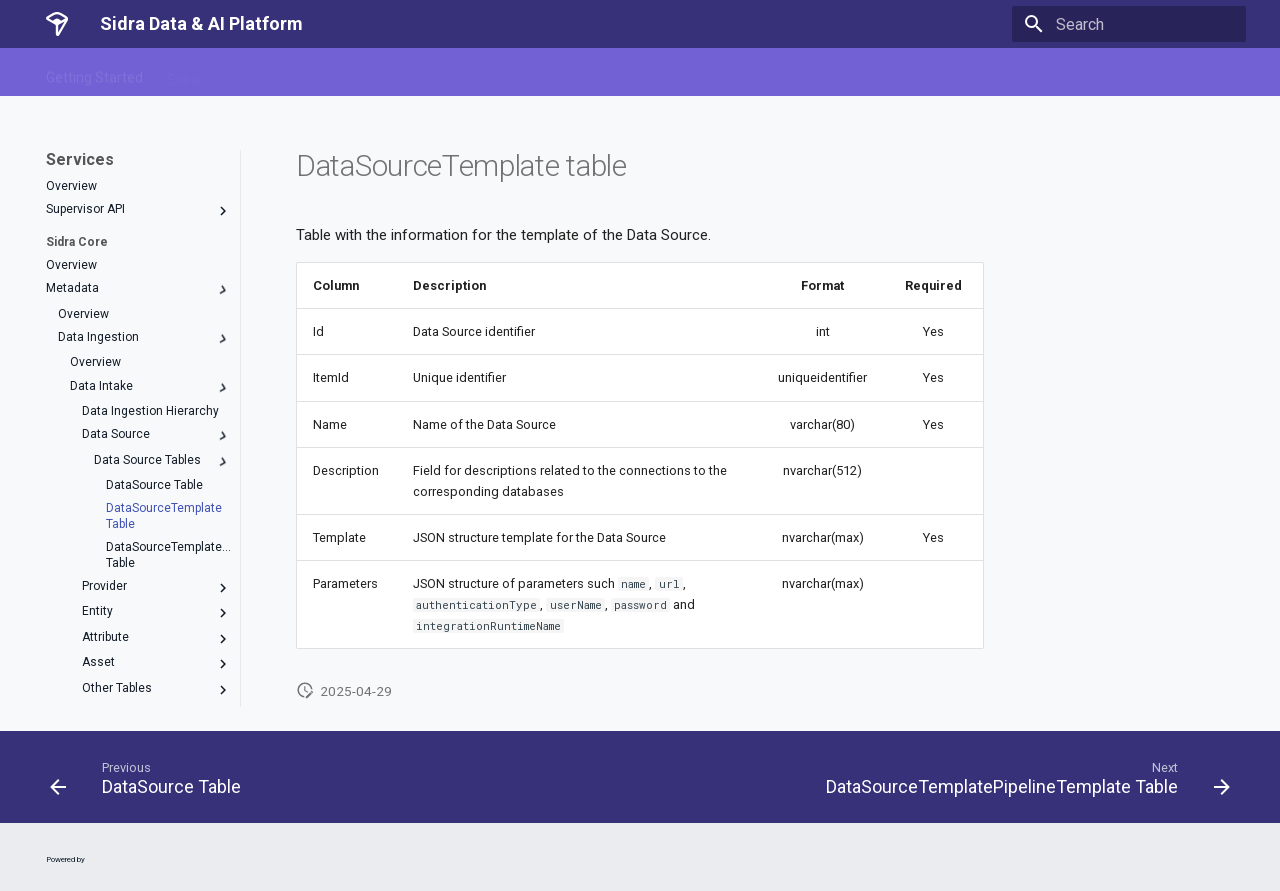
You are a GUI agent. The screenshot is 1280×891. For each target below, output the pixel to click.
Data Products (435, 73)
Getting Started (94, 73)
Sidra (183, 73)
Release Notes (616, 73)
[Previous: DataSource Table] (150, 783)
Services (251, 73)
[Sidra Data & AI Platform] (57, 24)
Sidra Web (334, 73)
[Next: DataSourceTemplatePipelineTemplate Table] (1023, 783)
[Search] (1129, 24)
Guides (525, 73)
